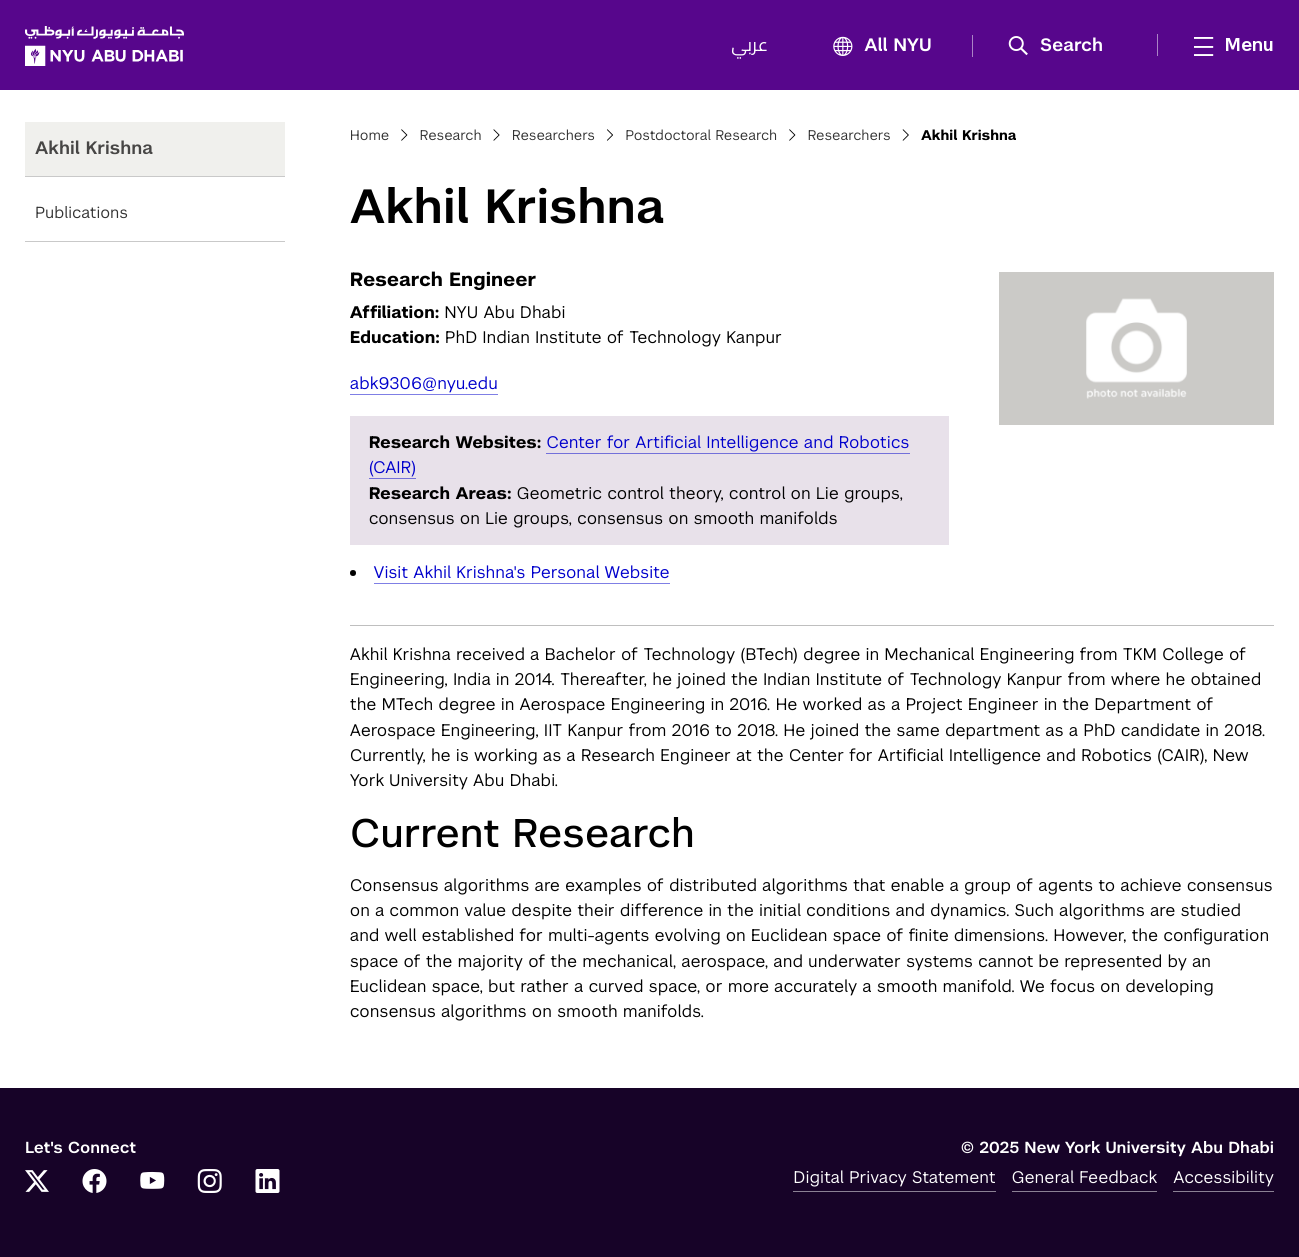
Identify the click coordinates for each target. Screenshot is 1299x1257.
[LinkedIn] (268, 1183)
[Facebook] (95, 1183)
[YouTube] (152, 1183)
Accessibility (1223, 1177)
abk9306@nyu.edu (424, 383)
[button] (1062, 46)
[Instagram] (210, 1183)
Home (370, 136)
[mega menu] (1228, 45)
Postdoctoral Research (701, 136)
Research (451, 136)
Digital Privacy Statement (894, 1177)
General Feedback (1085, 1177)
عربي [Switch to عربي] (749, 46)
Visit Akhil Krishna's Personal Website (522, 572)
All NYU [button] (876, 46)
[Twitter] (37, 1183)
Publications (81, 212)
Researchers (553, 136)
